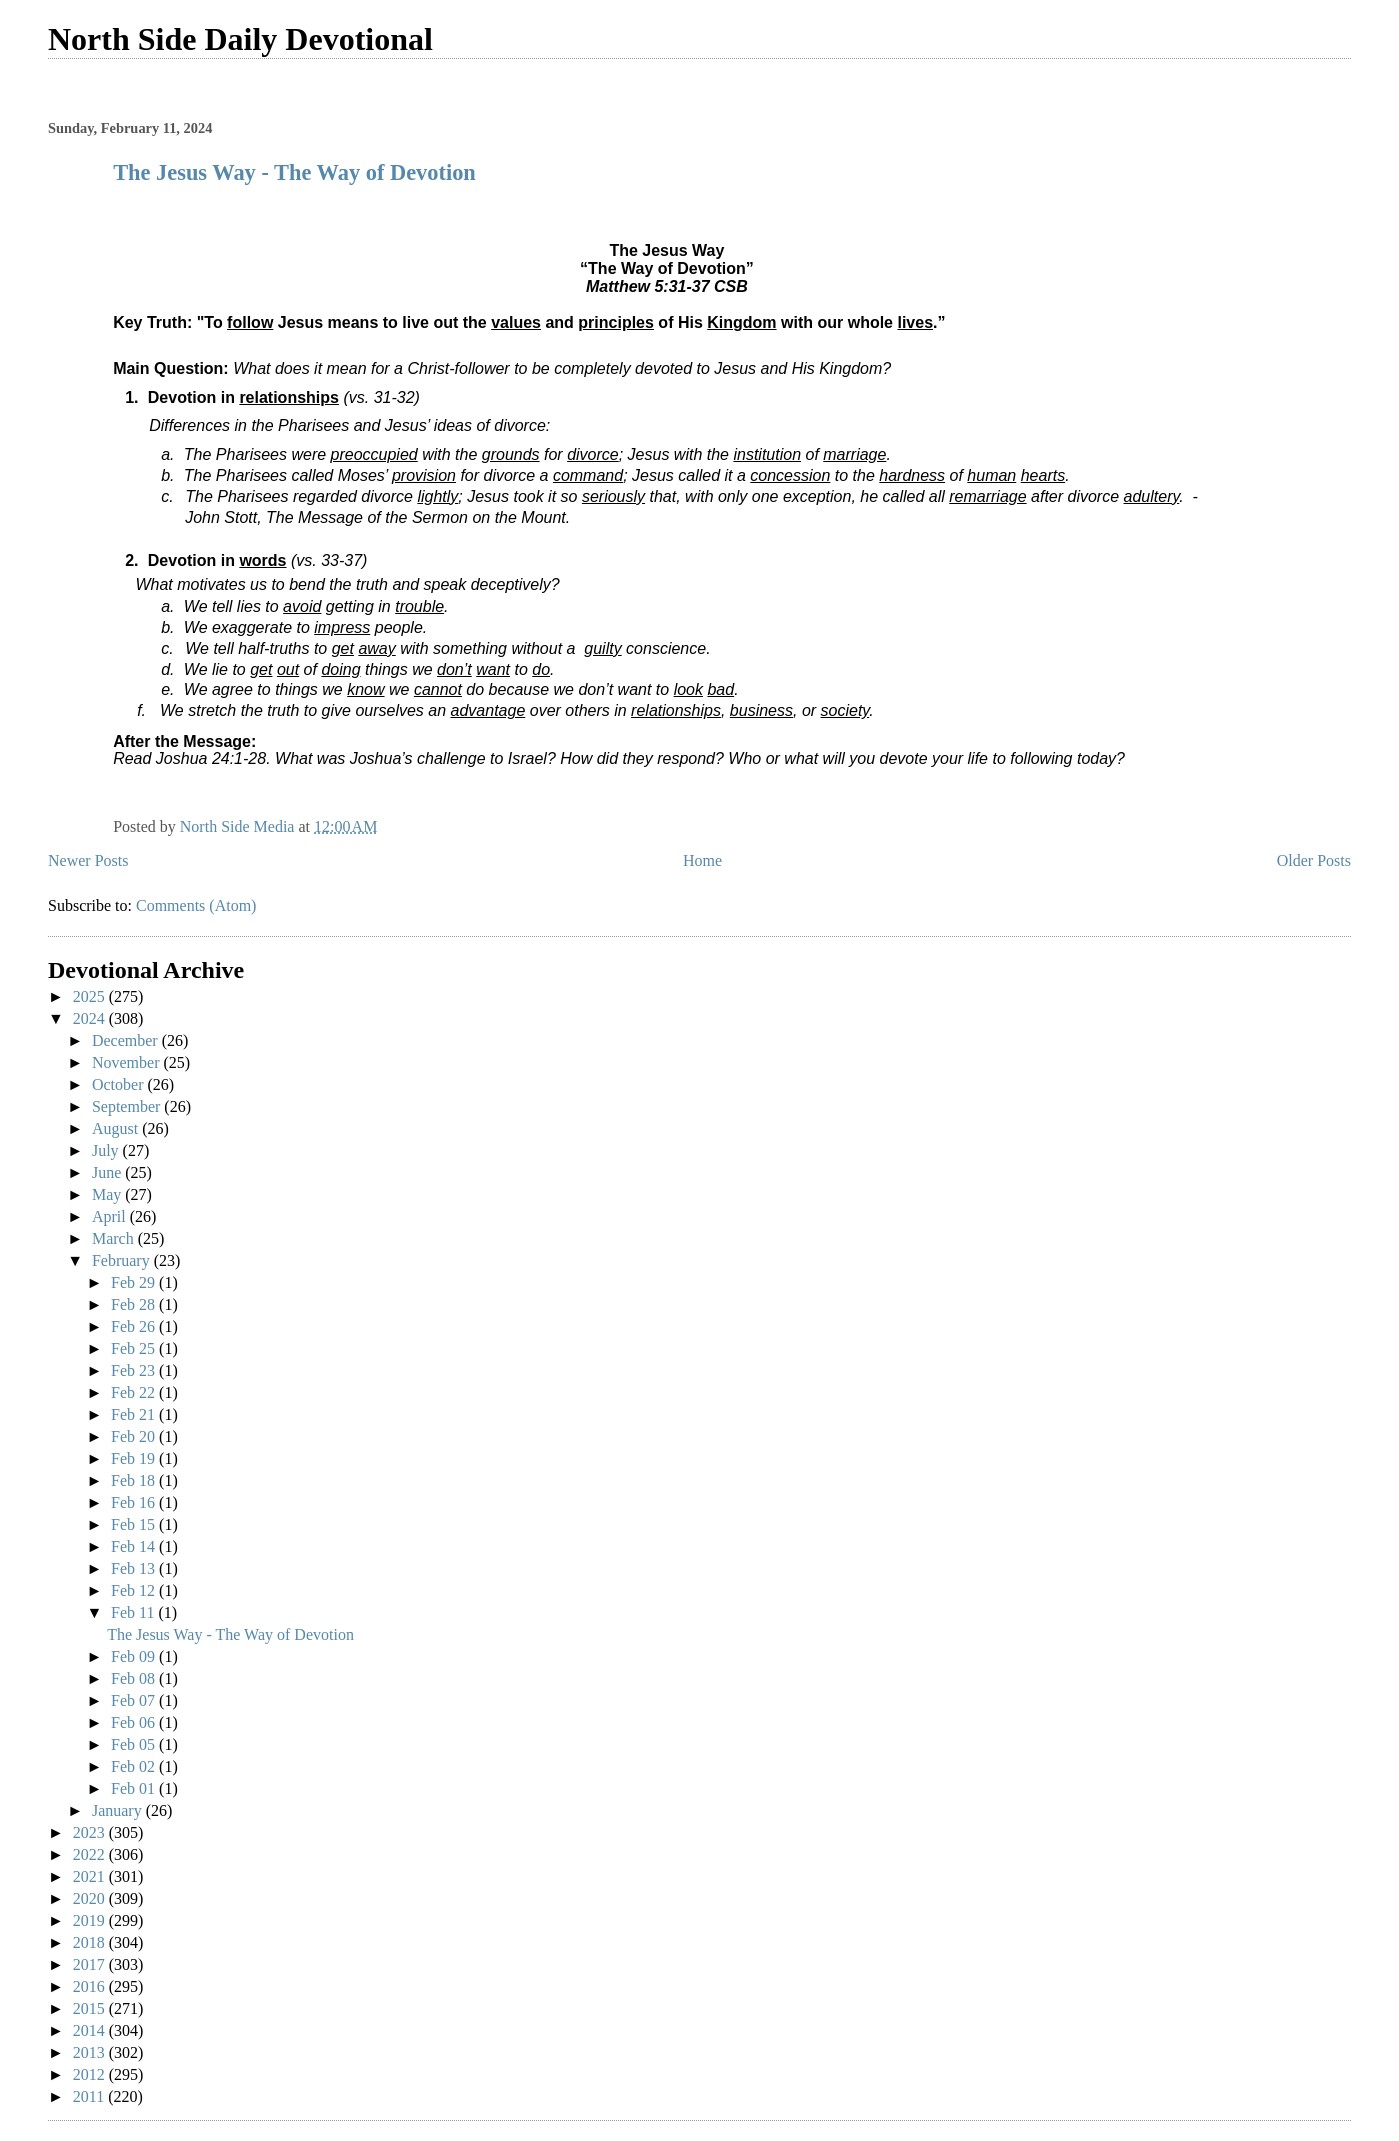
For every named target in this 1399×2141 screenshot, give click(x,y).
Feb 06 (135, 1722)
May (108, 1194)
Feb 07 (135, 1700)
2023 (91, 1832)
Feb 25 (135, 1348)
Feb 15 (135, 1524)
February (123, 1260)
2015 (91, 2008)
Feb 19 (135, 1458)
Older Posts (1314, 860)
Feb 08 (135, 1678)
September (128, 1106)
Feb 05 (135, 1744)
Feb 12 (135, 1590)
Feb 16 (135, 1502)
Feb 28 (135, 1304)
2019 (91, 1920)
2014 (91, 2030)
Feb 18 (135, 1480)
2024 (91, 1018)
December (127, 1040)
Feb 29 (135, 1282)
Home (702, 860)
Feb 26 (135, 1326)
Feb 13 (135, 1568)
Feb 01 (135, 1788)
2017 (91, 1964)
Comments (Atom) (196, 905)
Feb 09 (135, 1656)
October (120, 1084)
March (115, 1238)
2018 (91, 1942)
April (111, 1216)
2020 (91, 1898)
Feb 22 (135, 1392)
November (128, 1062)
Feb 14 (135, 1546)
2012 (91, 2074)
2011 (90, 2096)
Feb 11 (134, 1612)
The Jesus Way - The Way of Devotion (294, 172)
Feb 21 (135, 1414)
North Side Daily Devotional (240, 39)
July (107, 1150)
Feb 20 (135, 1436)
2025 (91, 996)
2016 (91, 1986)
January (119, 1810)
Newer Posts (88, 860)
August (117, 1128)
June (108, 1172)
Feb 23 (135, 1370)
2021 (91, 1876)
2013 (91, 2052)
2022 (91, 1854)
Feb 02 (135, 1766)
